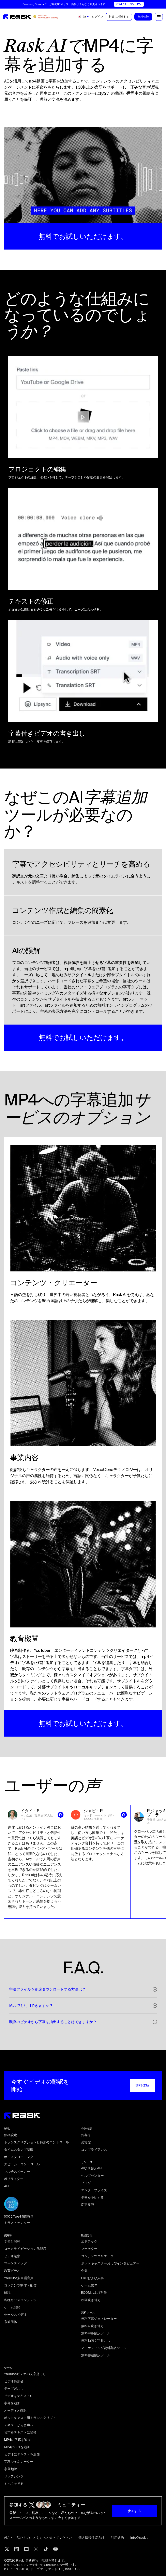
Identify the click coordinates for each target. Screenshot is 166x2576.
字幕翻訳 (10, 2469)
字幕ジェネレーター (18, 2461)
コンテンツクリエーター (99, 2256)
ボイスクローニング (18, 2157)
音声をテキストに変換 (20, 2432)
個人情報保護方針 (91, 2537)
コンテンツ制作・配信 (20, 2285)
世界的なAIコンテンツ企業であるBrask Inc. (31, 2564)
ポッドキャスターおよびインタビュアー (110, 2263)
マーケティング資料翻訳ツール (103, 2348)
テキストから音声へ (18, 2425)
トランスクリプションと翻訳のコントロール (36, 2142)
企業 (84, 2270)
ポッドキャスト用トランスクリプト (30, 2418)
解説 (7, 2292)
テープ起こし (14, 2388)
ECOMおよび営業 (94, 2292)
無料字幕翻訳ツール (95, 2333)
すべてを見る (14, 2483)
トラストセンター (17, 2222)
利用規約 (117, 2537)
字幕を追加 (12, 2403)
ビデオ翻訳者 (14, 2381)
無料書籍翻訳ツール (95, 2355)
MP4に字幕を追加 (17, 2439)
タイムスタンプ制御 (18, 2149)
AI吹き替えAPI (91, 2168)
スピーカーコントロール (22, 2164)
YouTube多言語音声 (18, 2278)
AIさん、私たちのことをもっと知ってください (38, 2537)
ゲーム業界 (89, 2285)
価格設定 (10, 2135)
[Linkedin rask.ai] (16, 2549)
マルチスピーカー (17, 2171)
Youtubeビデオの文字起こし (25, 2374)
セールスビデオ (15, 2314)
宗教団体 (10, 2322)
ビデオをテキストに (18, 2396)
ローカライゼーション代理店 (25, 2248)
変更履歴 (87, 2205)
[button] (83, 16)
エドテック (89, 2241)
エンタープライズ (94, 2190)
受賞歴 (86, 2142)
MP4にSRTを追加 (17, 2447)
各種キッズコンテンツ (20, 2300)
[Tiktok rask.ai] (46, 2549)
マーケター (89, 2248)
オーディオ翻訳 (15, 2410)
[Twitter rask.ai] (7, 2549)
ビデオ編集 (12, 2256)
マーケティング (15, 2263)
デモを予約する (92, 2197)
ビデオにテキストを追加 (22, 2454)
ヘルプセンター (92, 2175)
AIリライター (13, 2179)
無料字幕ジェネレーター (99, 2318)
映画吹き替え (91, 2300)
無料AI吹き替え (92, 2326)
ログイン (97, 16)
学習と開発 (12, 2241)
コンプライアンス (94, 2149)
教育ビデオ (12, 2270)
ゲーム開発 (12, 2307)
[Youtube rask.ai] (55, 2549)
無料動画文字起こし (95, 2340)
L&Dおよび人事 (92, 2278)
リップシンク (14, 2476)
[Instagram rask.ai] (36, 2549)
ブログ (86, 2183)
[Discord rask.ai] (26, 2549)
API (6, 2186)
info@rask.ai (139, 2537)
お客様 (86, 2135)
